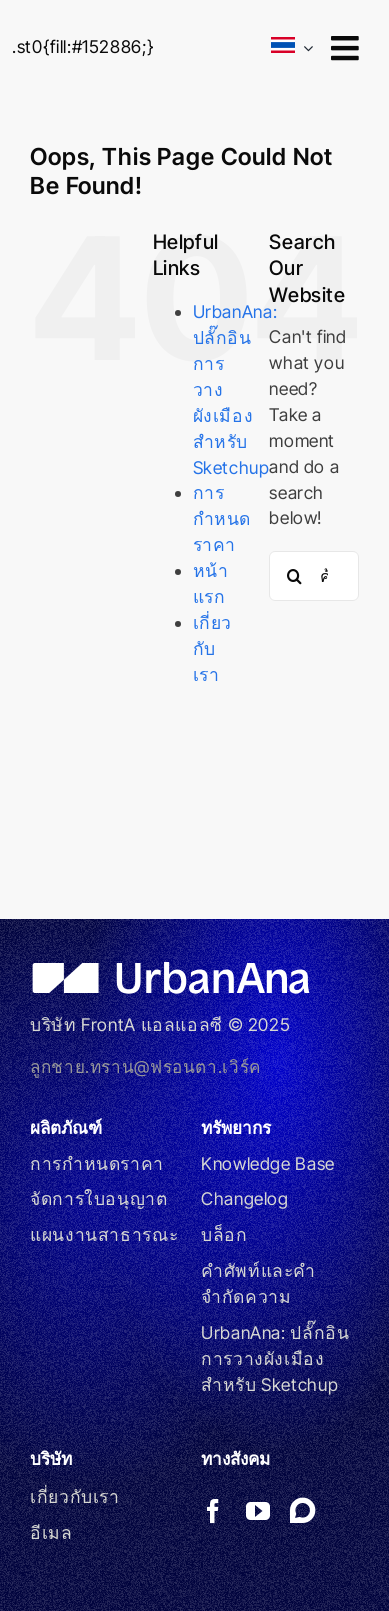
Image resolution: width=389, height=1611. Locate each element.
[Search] (294, 576)
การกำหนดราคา (222, 518)
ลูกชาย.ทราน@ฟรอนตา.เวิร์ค (145, 1066)
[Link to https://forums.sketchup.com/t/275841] (303, 1510)
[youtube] (258, 1511)
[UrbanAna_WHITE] (175, 969)
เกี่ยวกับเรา (213, 648)
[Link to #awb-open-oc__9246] (344, 48)
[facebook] (213, 1511)
